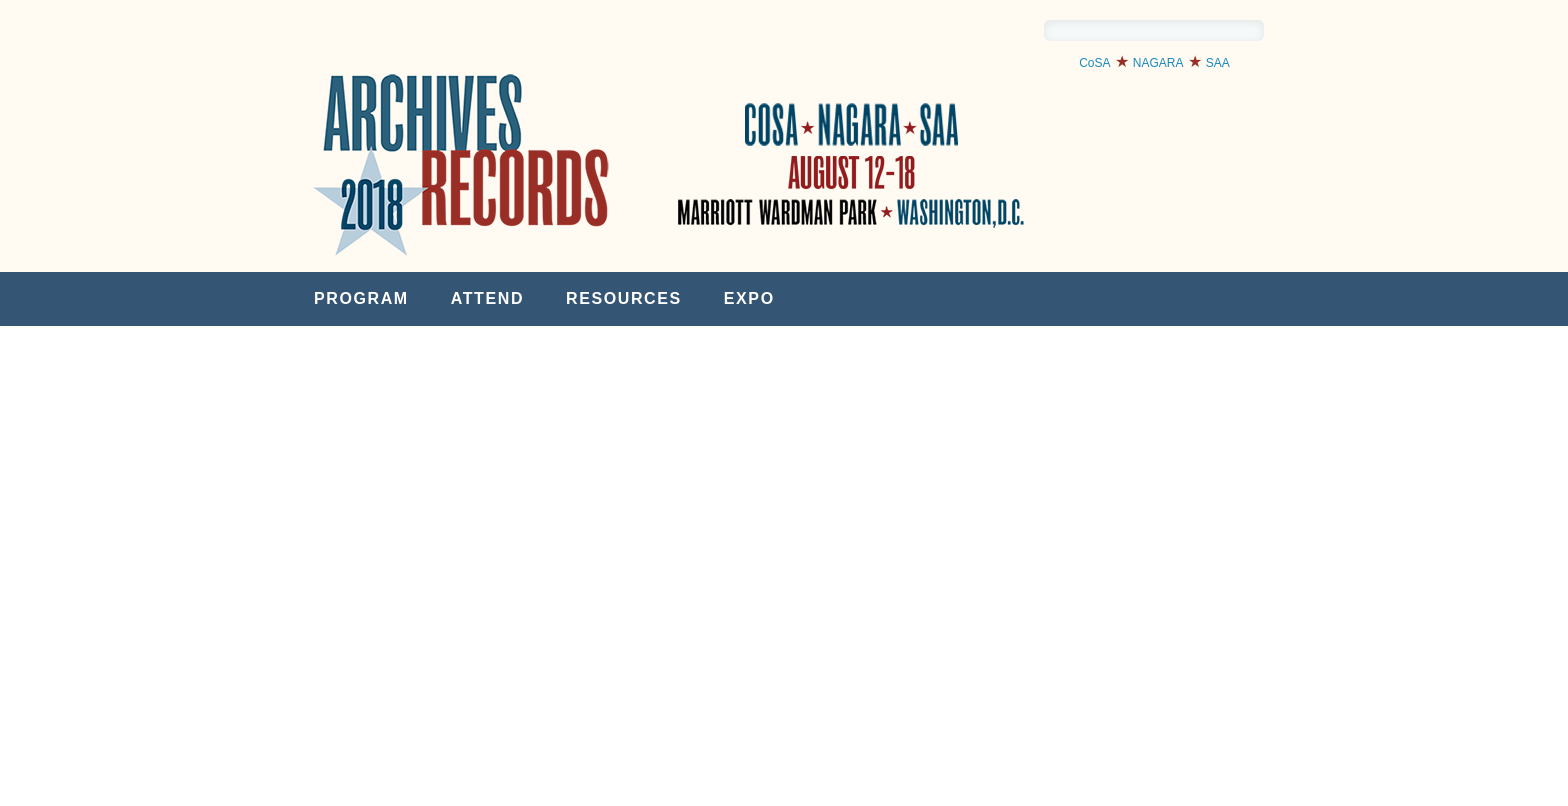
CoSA (1094, 63)
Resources (624, 298)
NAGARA (1158, 63)
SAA (1218, 63)
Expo (749, 298)
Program (361, 298)
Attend (487, 298)
